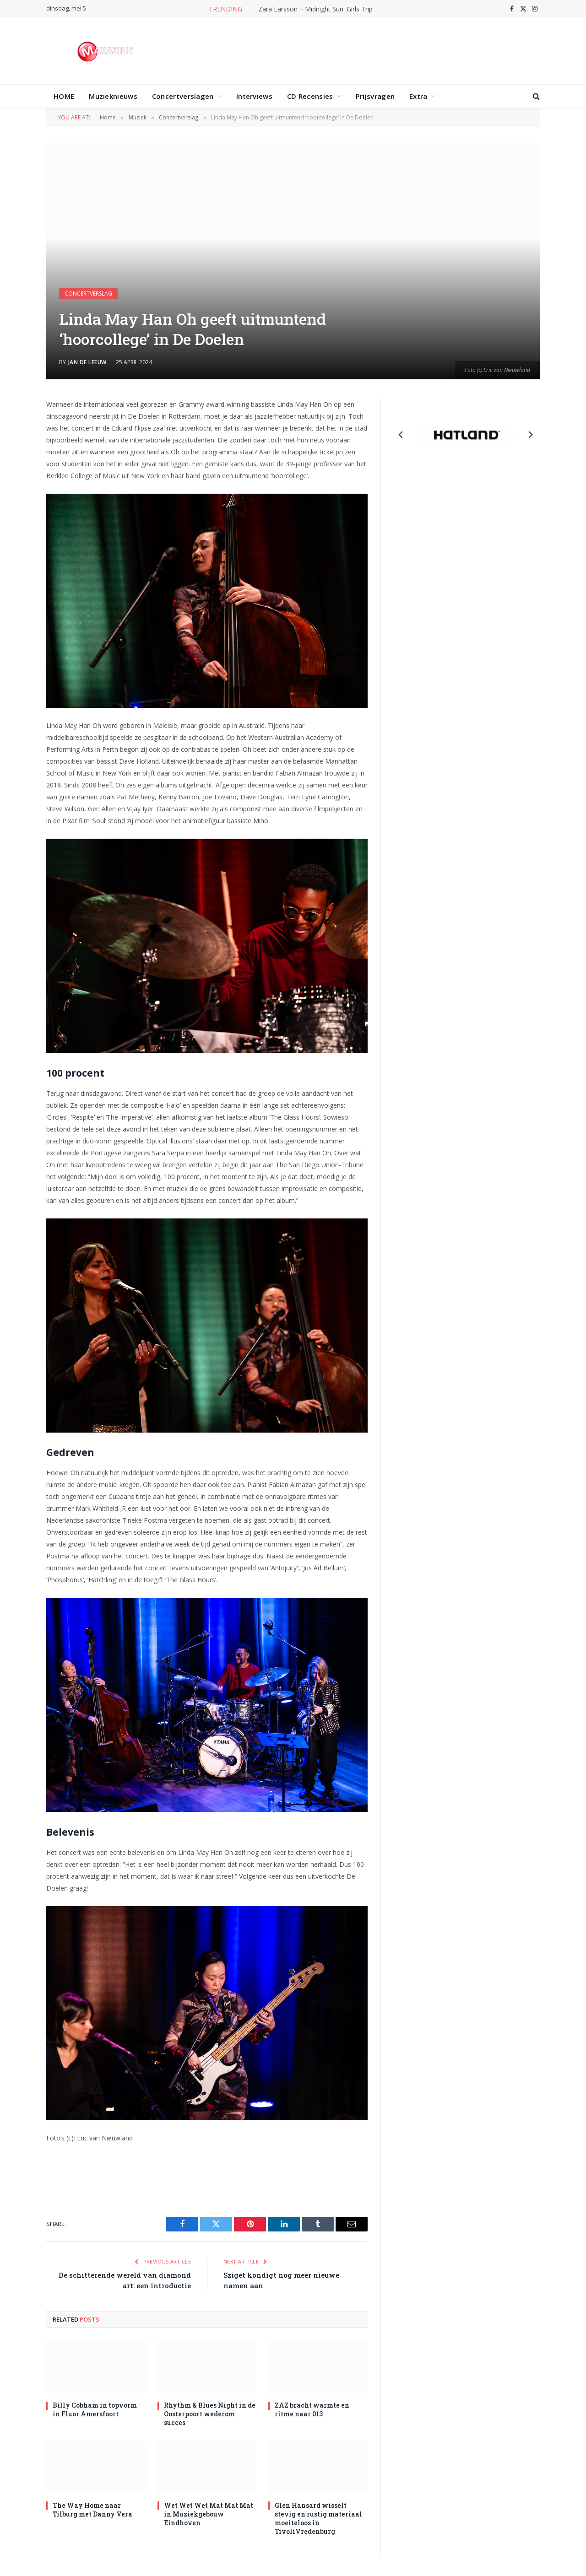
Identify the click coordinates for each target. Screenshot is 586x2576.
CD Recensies (310, 96)
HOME (64, 96)
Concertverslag (88, 293)
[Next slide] (530, 434)
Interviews (254, 96)
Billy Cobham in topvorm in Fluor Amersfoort (95, 2409)
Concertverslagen (183, 96)
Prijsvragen (375, 96)
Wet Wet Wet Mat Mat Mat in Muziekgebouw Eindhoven (208, 2514)
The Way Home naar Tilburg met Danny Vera (92, 2509)
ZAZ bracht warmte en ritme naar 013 (312, 2409)
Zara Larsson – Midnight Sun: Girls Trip (315, 9)
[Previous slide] (401, 434)
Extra (418, 96)
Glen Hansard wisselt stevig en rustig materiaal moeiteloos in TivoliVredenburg (318, 2518)
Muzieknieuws (113, 96)
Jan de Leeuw (87, 362)
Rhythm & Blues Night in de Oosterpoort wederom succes (209, 2414)
